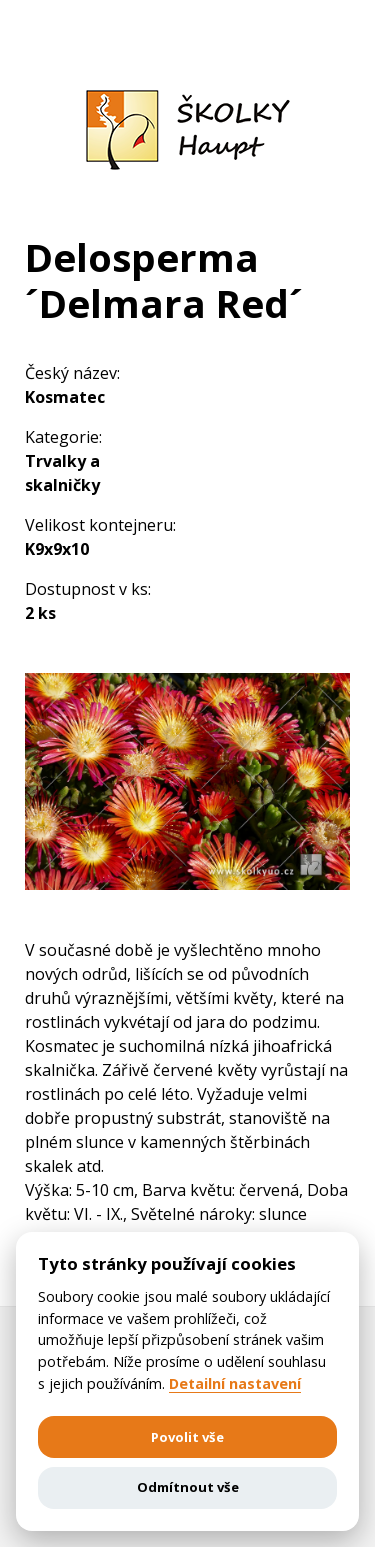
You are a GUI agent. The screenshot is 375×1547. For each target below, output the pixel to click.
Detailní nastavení (235, 1384)
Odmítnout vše (188, 1487)
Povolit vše (187, 1437)
